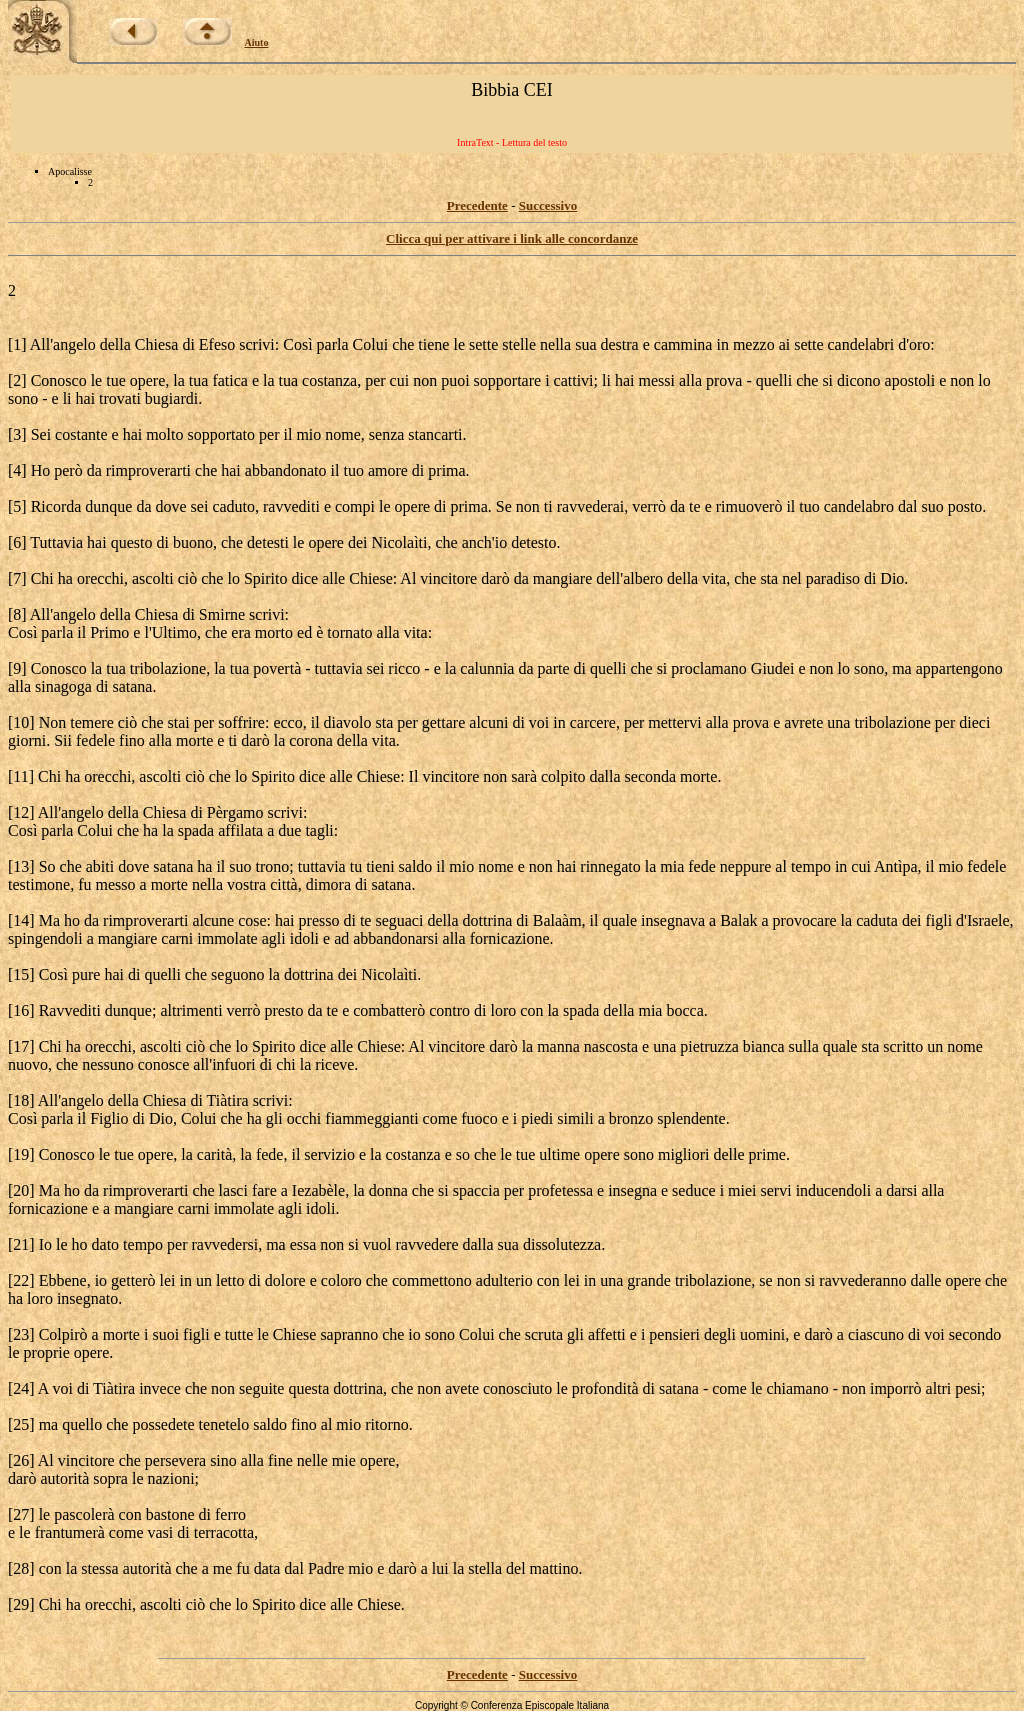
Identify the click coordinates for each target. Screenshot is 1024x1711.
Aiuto (257, 42)
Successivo (548, 205)
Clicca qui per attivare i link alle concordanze (512, 238)
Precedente (477, 205)
